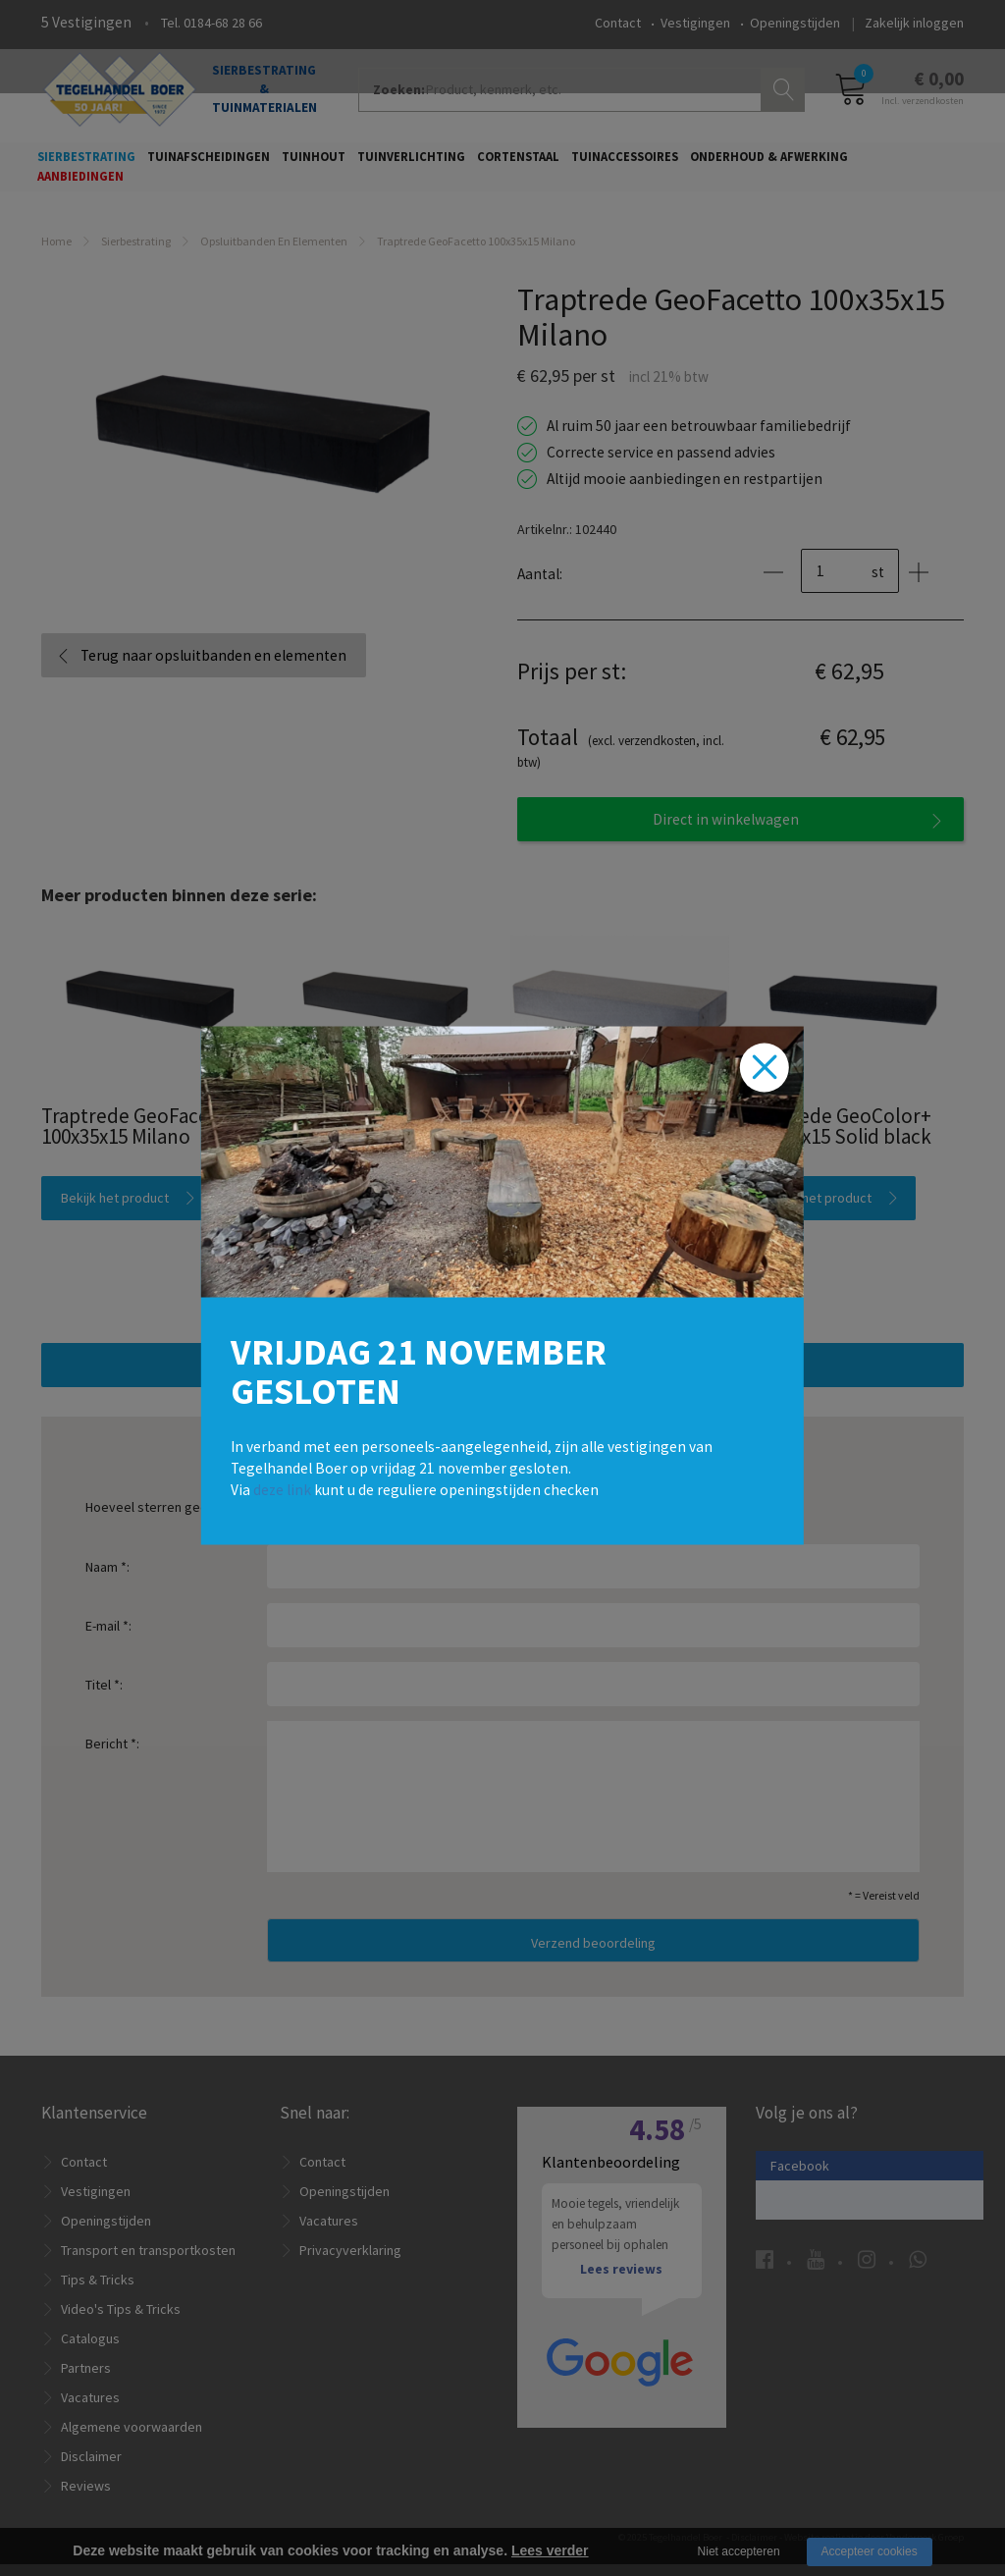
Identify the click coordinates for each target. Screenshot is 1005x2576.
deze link (282, 1488)
